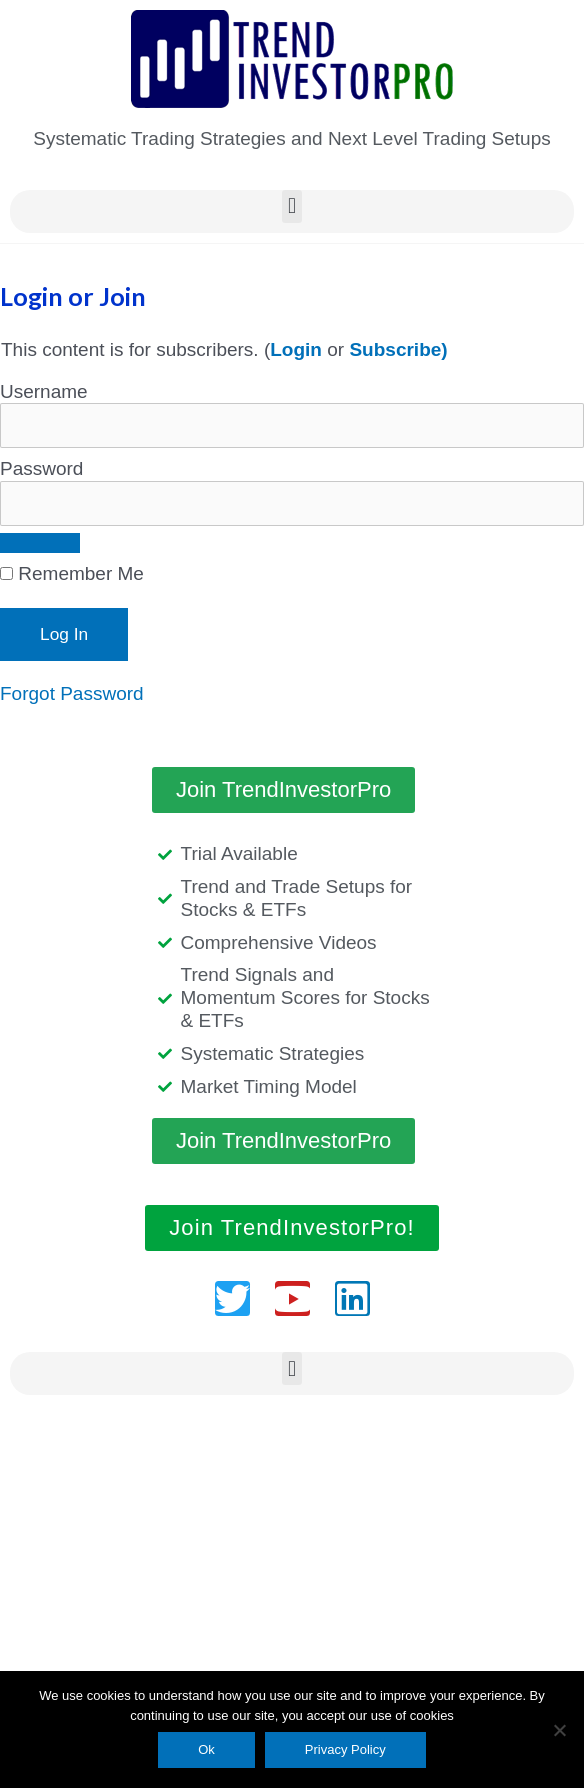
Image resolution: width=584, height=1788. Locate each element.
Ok (206, 1749)
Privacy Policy (345, 1749)
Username (44, 391)
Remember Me (72, 573)
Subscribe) (398, 349)
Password (41, 468)
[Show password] (40, 543)
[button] (291, 206)
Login (296, 349)
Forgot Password (72, 693)
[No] (559, 1730)
